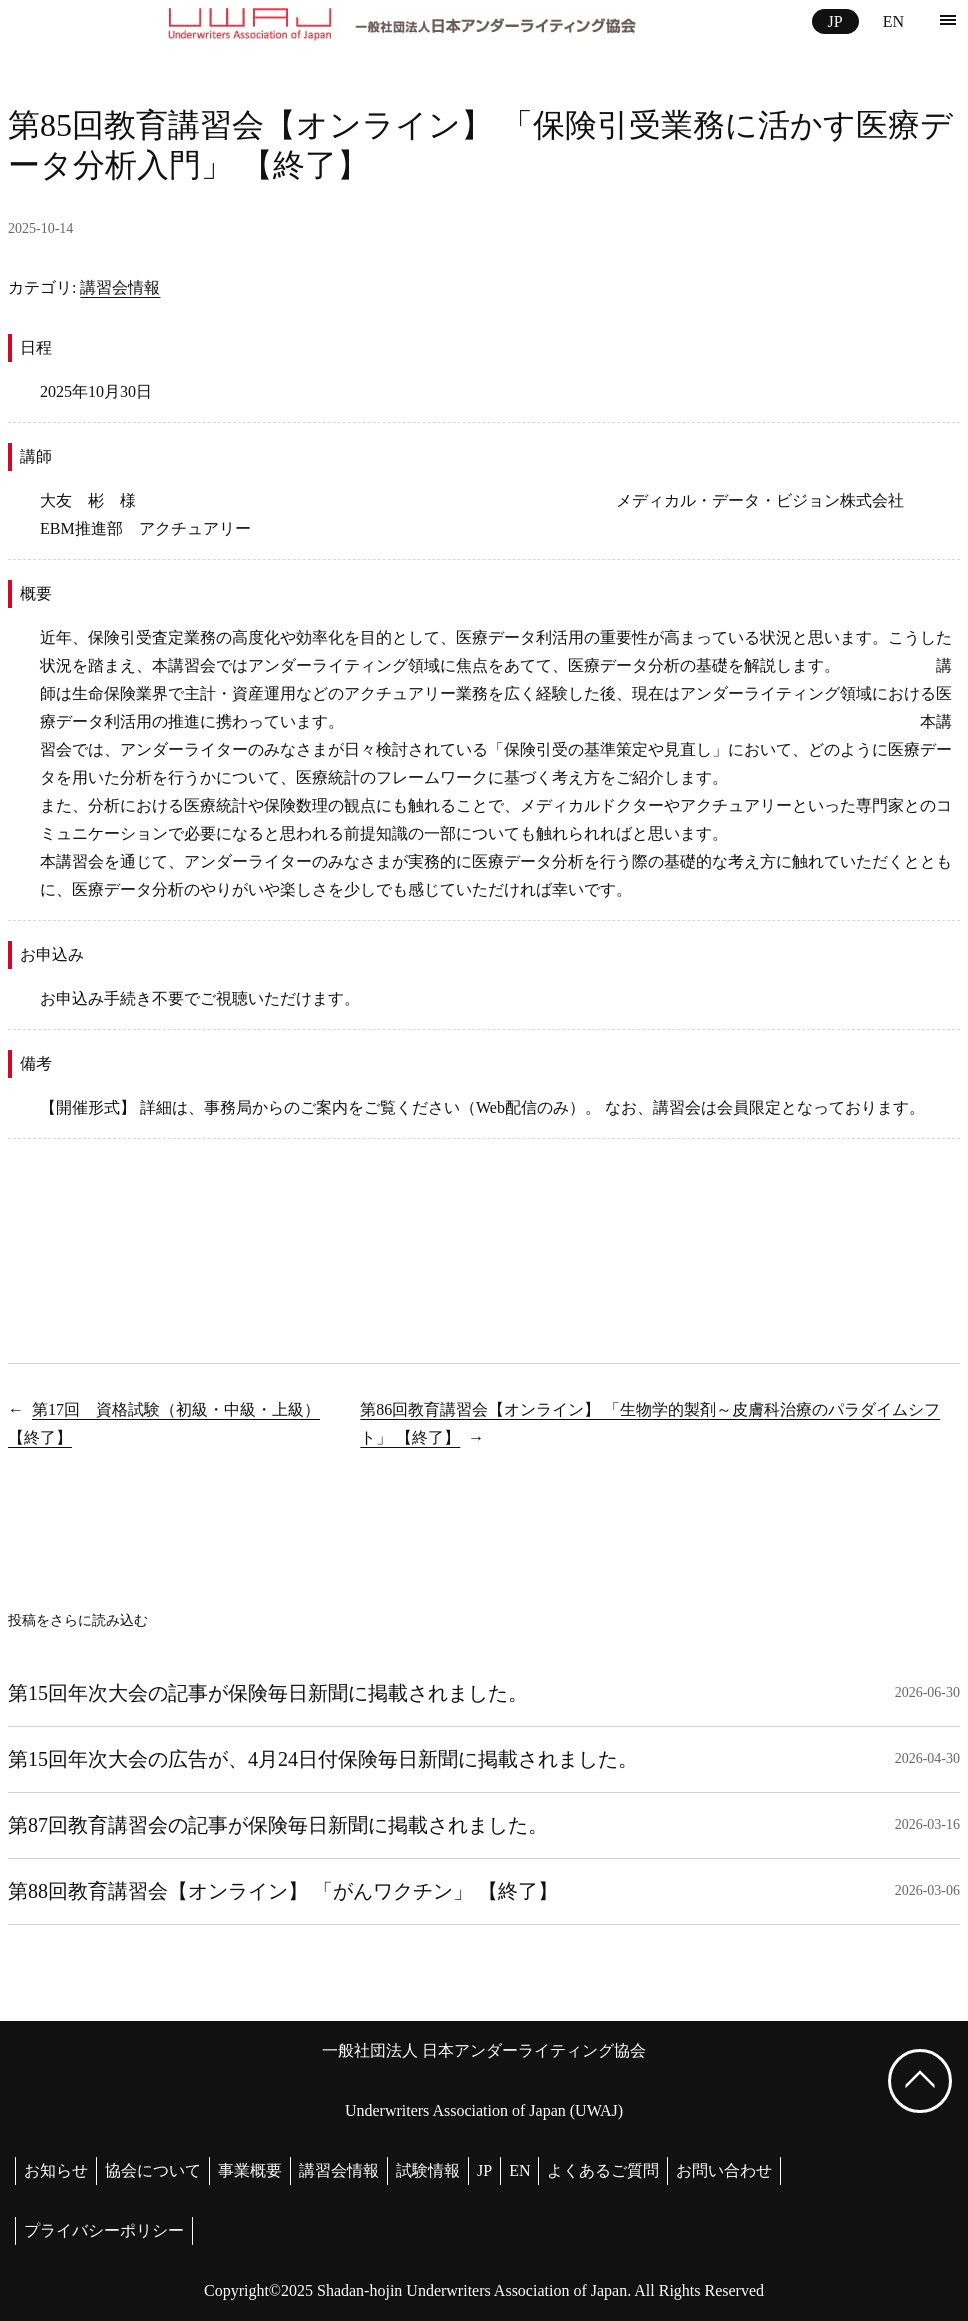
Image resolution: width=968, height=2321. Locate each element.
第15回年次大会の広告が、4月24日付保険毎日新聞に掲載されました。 (323, 1759)
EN (893, 21)
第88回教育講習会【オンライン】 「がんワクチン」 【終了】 (283, 1891)
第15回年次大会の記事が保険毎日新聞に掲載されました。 (268, 1693)
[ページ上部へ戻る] (920, 2081)
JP (835, 21)
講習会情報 (120, 287)
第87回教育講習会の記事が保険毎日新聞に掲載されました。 (278, 1825)
